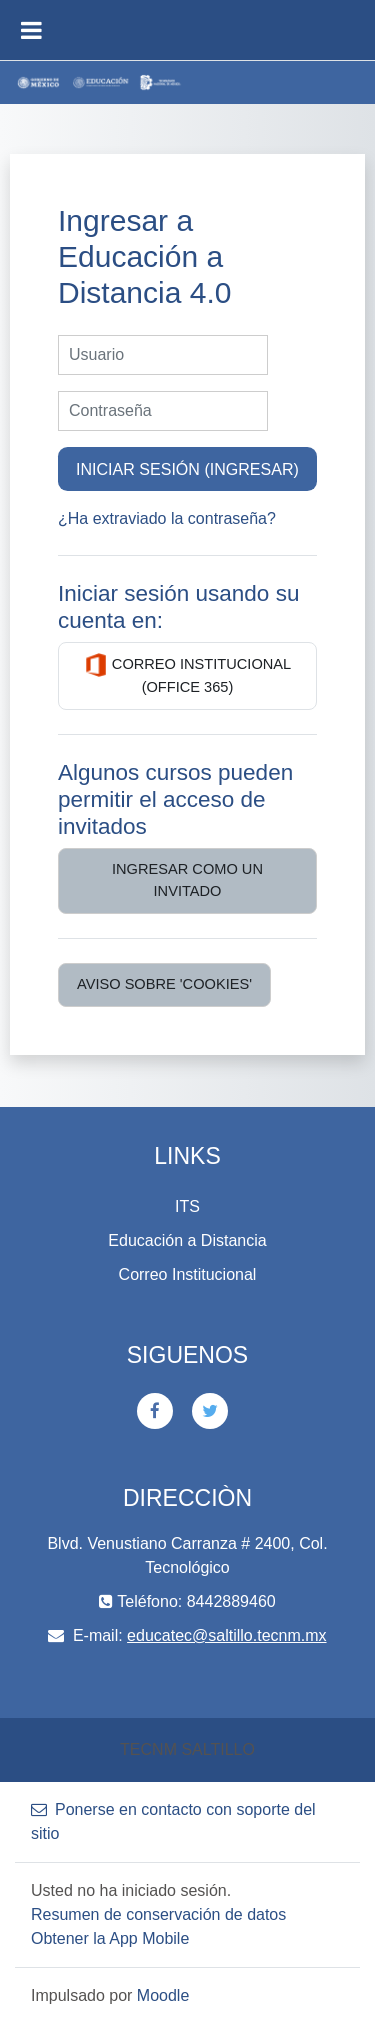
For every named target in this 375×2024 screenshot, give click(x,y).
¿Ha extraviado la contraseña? (167, 518)
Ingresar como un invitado (187, 880)
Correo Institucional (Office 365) (187, 674)
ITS (187, 1206)
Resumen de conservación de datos (158, 1914)
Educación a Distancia (187, 1240)
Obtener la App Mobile (110, 1938)
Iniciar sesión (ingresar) (187, 469)
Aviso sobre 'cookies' (164, 984)
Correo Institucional (188, 1274)
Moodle (163, 1995)
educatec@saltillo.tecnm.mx (226, 1635)
